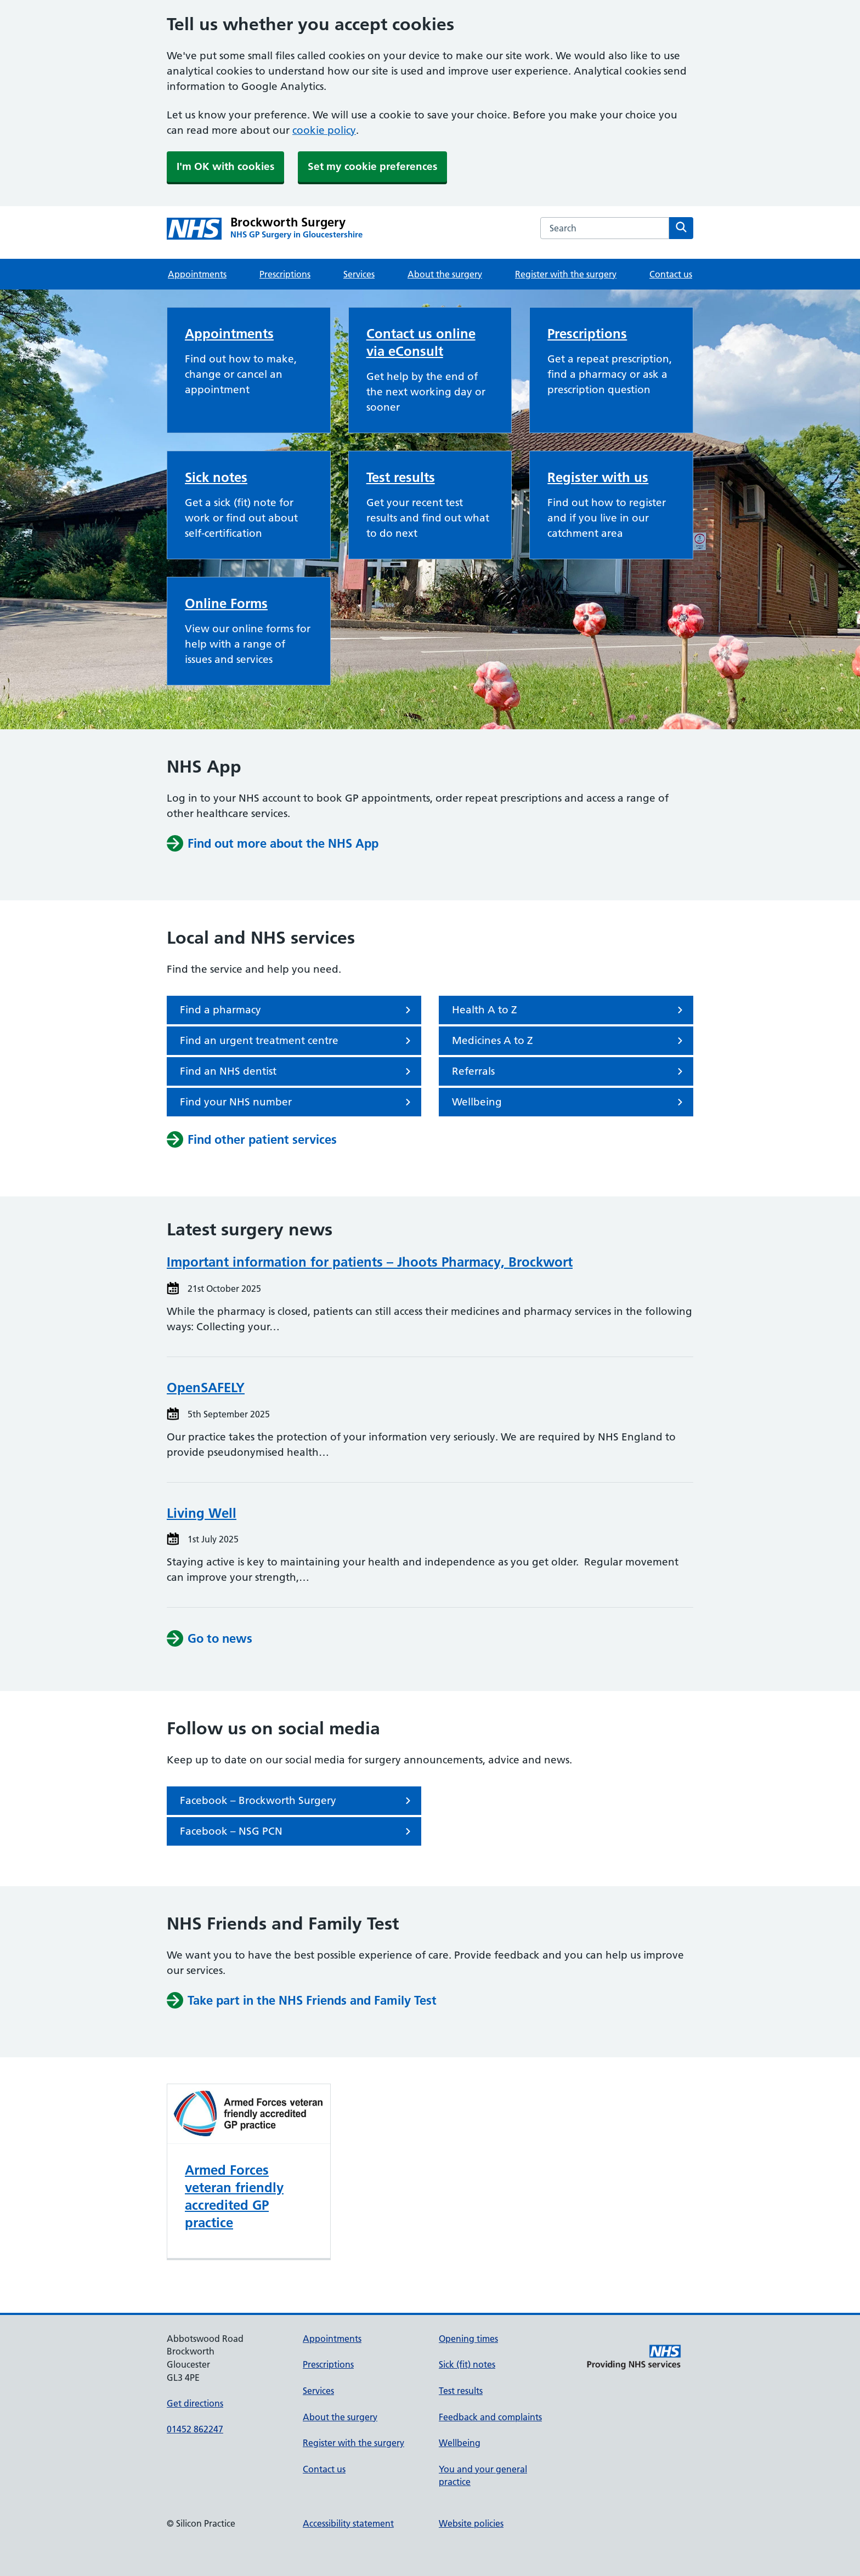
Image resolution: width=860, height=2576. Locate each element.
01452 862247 (195, 2429)
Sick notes (216, 477)
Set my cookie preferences (372, 166)
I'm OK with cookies (225, 166)
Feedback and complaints (490, 2417)
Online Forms (226, 603)
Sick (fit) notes (467, 2364)
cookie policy (324, 130)
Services (359, 274)
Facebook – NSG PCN (297, 1831)
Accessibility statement (348, 2523)
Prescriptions (284, 274)
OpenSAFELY (206, 1387)
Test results (400, 477)
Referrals (569, 1071)
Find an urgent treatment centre (297, 1040)
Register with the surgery (565, 274)
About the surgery (445, 274)
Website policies (471, 2523)
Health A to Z (569, 1010)
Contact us (670, 274)
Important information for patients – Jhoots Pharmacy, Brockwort (370, 1262)
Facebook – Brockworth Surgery (297, 1800)
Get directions (195, 2403)
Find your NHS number (297, 1102)
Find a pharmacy (297, 1010)
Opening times (468, 2338)
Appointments (197, 274)
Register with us (597, 477)
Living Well (201, 1513)
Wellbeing (569, 1102)
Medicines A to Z (569, 1040)
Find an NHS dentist (297, 1071)
